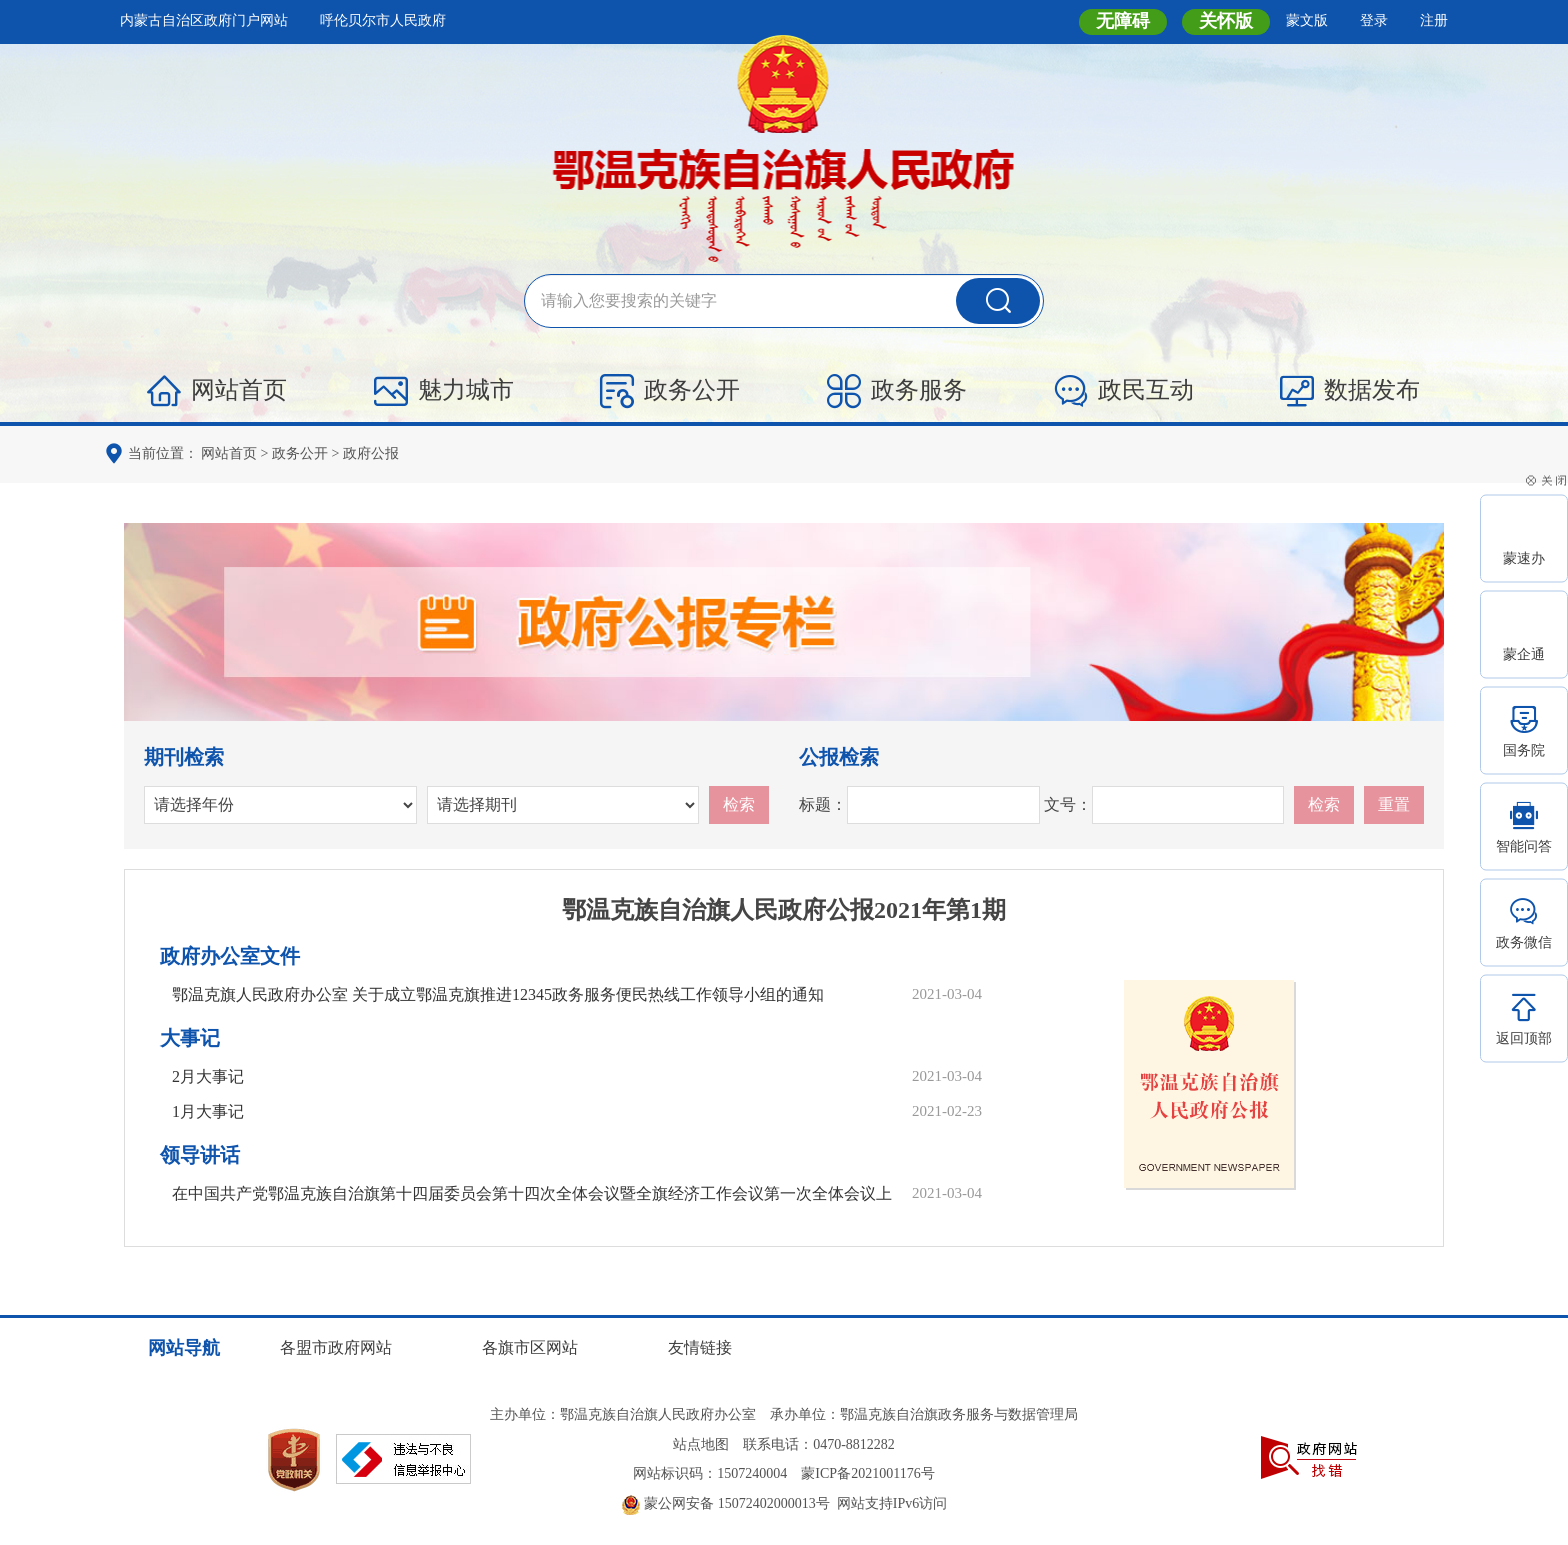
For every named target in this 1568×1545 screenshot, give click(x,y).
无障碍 (1123, 21)
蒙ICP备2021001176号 (867, 1473)
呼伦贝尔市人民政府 (383, 20)
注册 (1434, 20)
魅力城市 (444, 391)
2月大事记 (208, 1076)
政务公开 (670, 391)
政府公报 (371, 453)
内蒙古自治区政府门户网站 (204, 20)
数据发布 (1350, 391)
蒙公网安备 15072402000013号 (725, 1503)
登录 (1374, 20)
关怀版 (1226, 21)
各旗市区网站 (530, 1347)
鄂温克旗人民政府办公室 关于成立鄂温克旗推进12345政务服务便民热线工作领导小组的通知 (498, 994)
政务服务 (897, 391)
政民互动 (1124, 391)
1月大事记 (208, 1111)
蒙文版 (1307, 20)
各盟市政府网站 (336, 1347)
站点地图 (701, 1444)
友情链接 (700, 1347)
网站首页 (217, 391)
